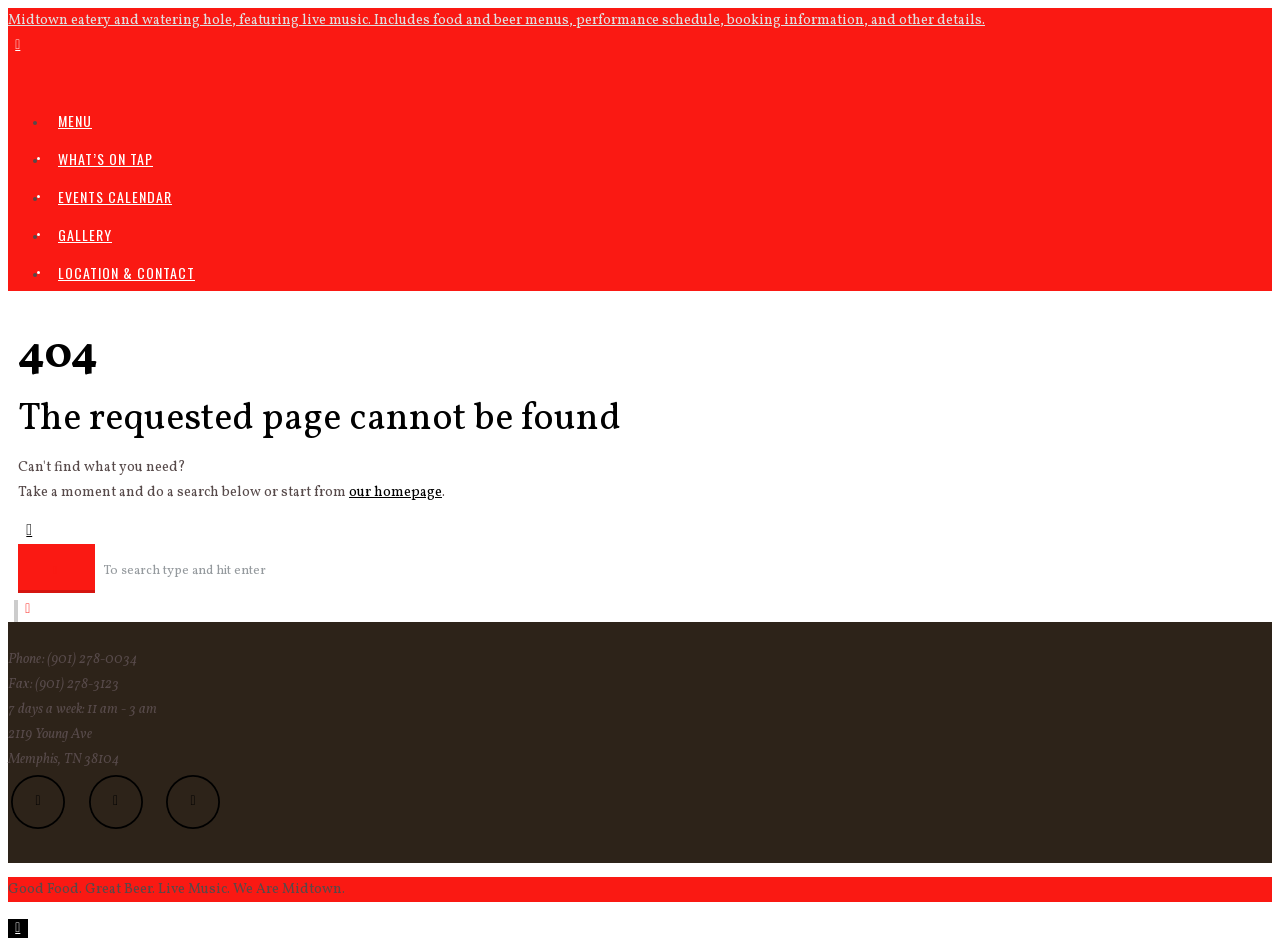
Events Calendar (115, 196)
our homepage (395, 492)
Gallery (85, 234)
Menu (75, 120)
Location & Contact (126, 272)
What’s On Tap (105, 158)
